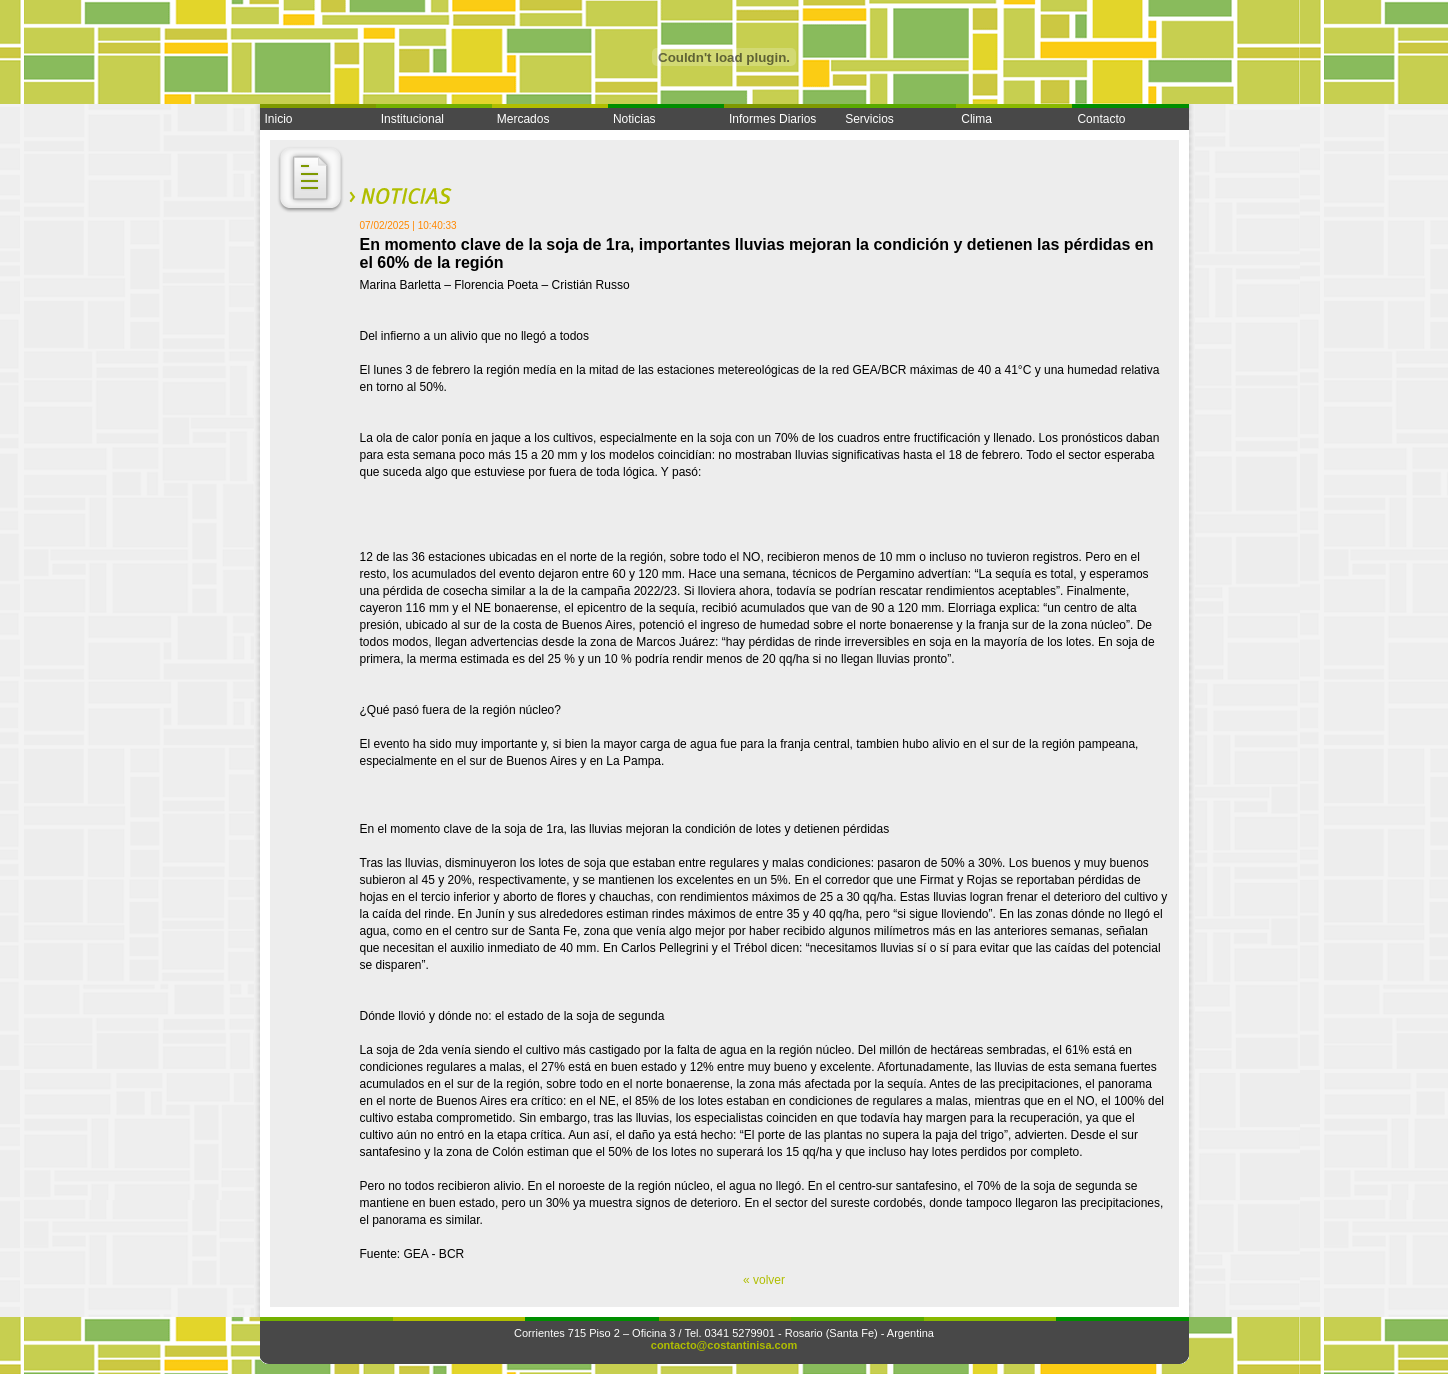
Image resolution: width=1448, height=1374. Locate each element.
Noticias (634, 119)
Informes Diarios (772, 119)
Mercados (523, 119)
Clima (976, 119)
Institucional (412, 119)
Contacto (1101, 119)
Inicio (279, 119)
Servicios (869, 119)
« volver (764, 1280)
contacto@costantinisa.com (724, 1345)
